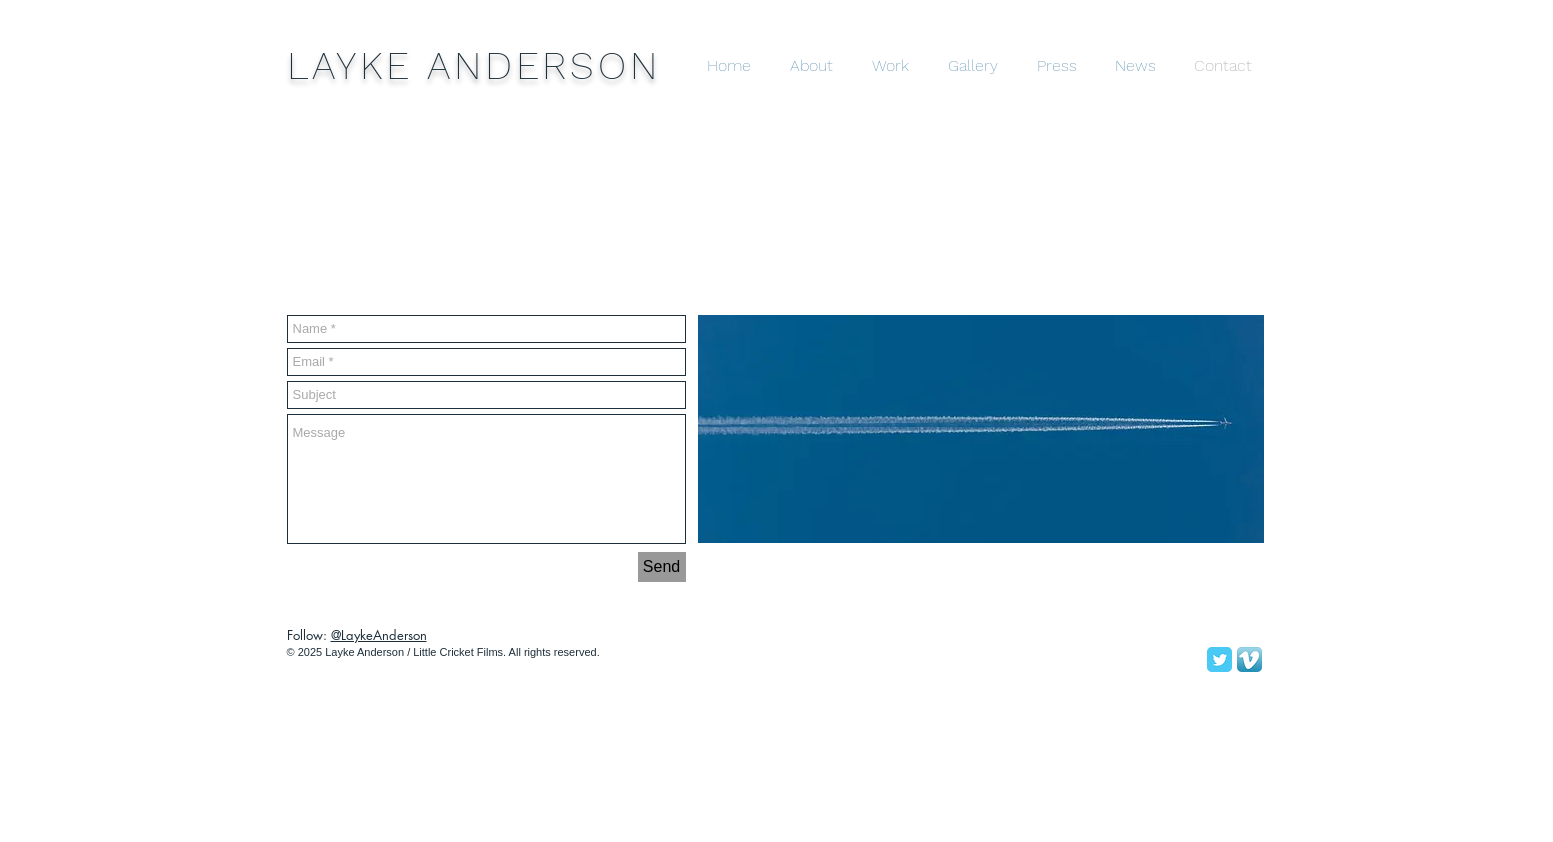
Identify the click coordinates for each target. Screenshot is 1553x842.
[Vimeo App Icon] (1249, 659)
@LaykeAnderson (379, 635)
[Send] (662, 567)
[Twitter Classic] (1219, 659)
